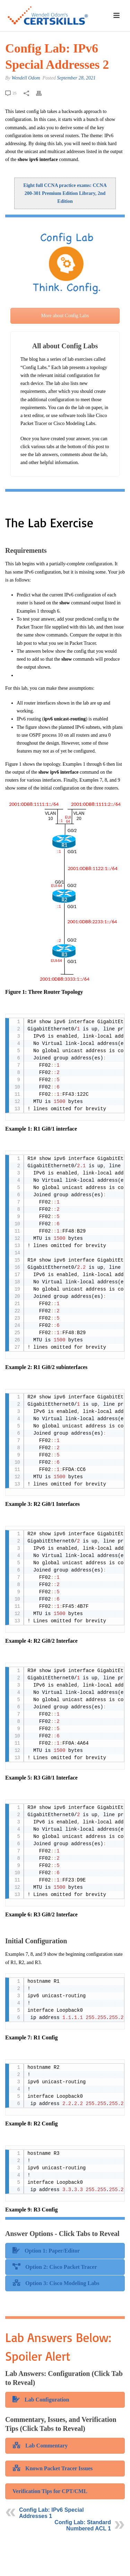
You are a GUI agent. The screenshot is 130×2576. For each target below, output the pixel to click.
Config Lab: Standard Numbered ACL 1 (82, 2525)
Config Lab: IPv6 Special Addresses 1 (51, 2513)
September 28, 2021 (76, 78)
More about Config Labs (65, 315)
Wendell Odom (25, 78)
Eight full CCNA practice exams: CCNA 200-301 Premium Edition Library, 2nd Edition (65, 193)
